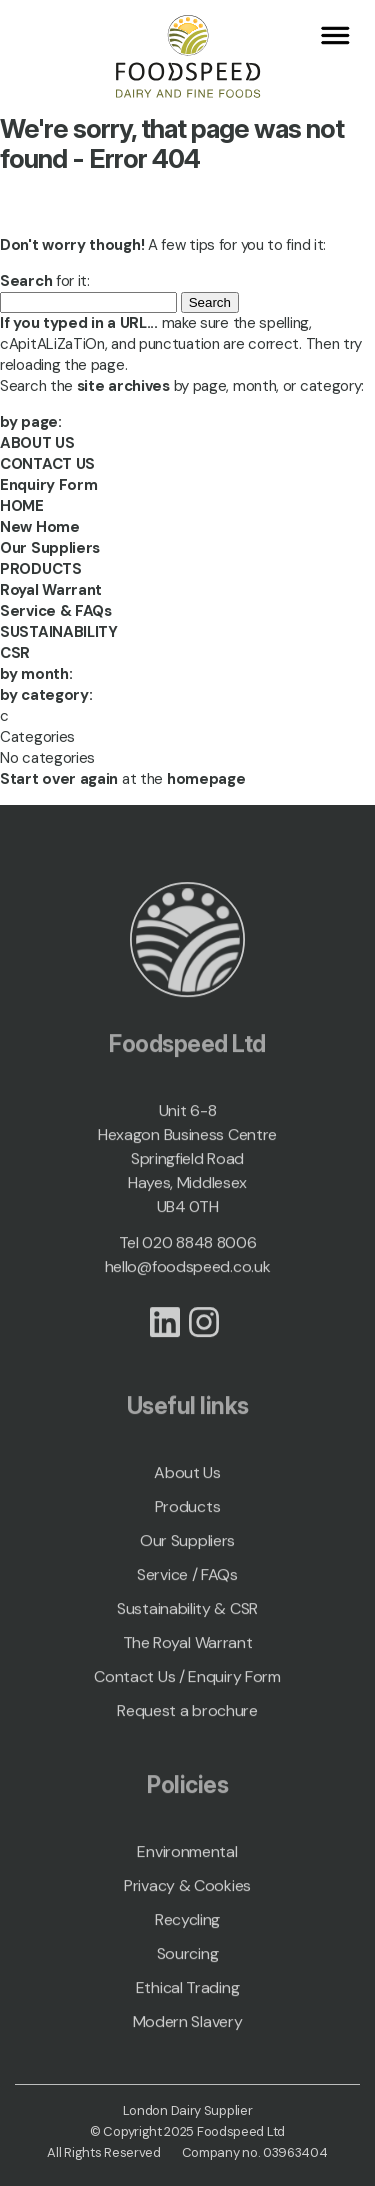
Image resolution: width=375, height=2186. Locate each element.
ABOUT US (37, 443)
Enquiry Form (48, 485)
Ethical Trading (188, 1993)
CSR (15, 653)
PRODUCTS (41, 569)
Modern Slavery (188, 2027)
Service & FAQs (56, 611)
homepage (206, 779)
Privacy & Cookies (187, 1891)
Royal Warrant (51, 590)
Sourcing (188, 1959)
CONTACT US (47, 464)
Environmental (187, 1857)
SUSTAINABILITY (59, 632)
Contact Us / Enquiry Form (187, 1682)
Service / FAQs (187, 1580)
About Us (187, 1478)
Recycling (187, 1925)
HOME (22, 506)
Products (188, 1512)
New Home (40, 527)
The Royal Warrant (188, 1648)
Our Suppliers (50, 548)
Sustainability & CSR (187, 1614)
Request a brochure (187, 1716)
